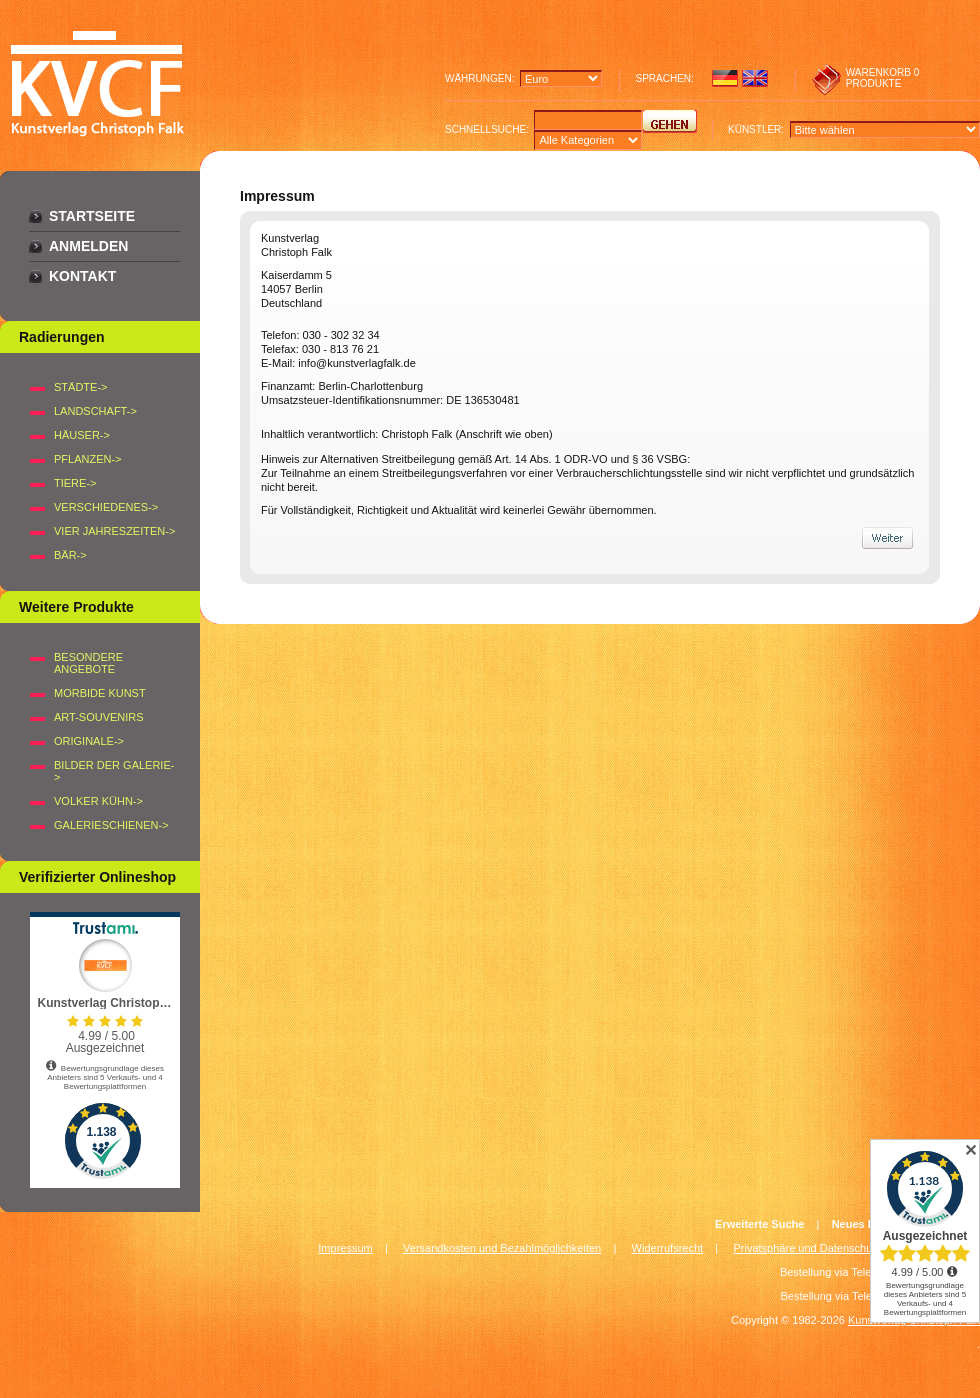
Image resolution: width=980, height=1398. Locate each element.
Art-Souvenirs (99, 717)
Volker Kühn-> (98, 801)
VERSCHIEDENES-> (106, 507)
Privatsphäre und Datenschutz (807, 1248)
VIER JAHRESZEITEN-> (114, 531)
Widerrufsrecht (668, 1248)
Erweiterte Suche (759, 1224)
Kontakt (82, 276)
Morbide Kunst (100, 693)
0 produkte (883, 78)
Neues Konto (866, 1224)
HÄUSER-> (82, 435)
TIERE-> (75, 483)
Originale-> (89, 741)
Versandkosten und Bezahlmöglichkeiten (502, 1248)
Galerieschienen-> (111, 825)
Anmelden (88, 246)
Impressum (345, 1248)
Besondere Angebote (88, 663)
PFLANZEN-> (88, 459)
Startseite (92, 216)
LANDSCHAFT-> (95, 411)
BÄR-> (70, 555)
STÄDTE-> (80, 387)
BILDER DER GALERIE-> (114, 771)
